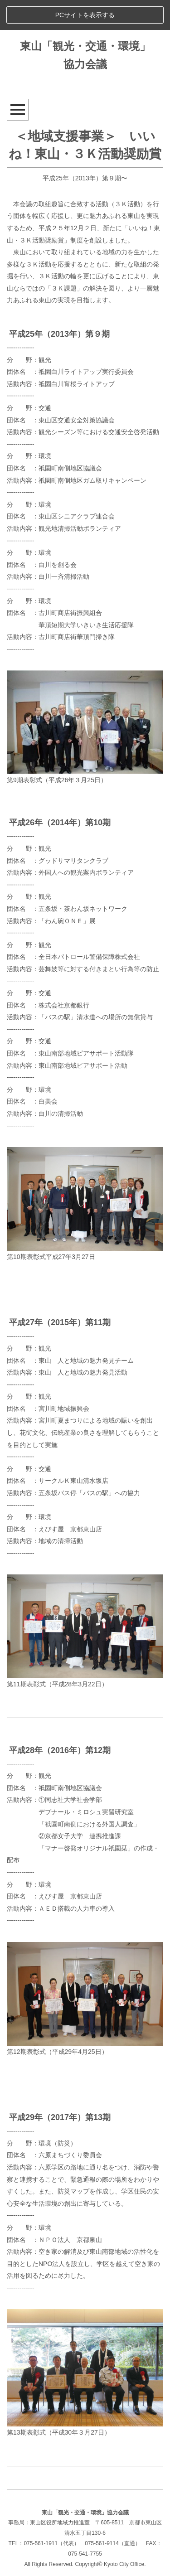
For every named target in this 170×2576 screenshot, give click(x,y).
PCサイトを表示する (85, 15)
